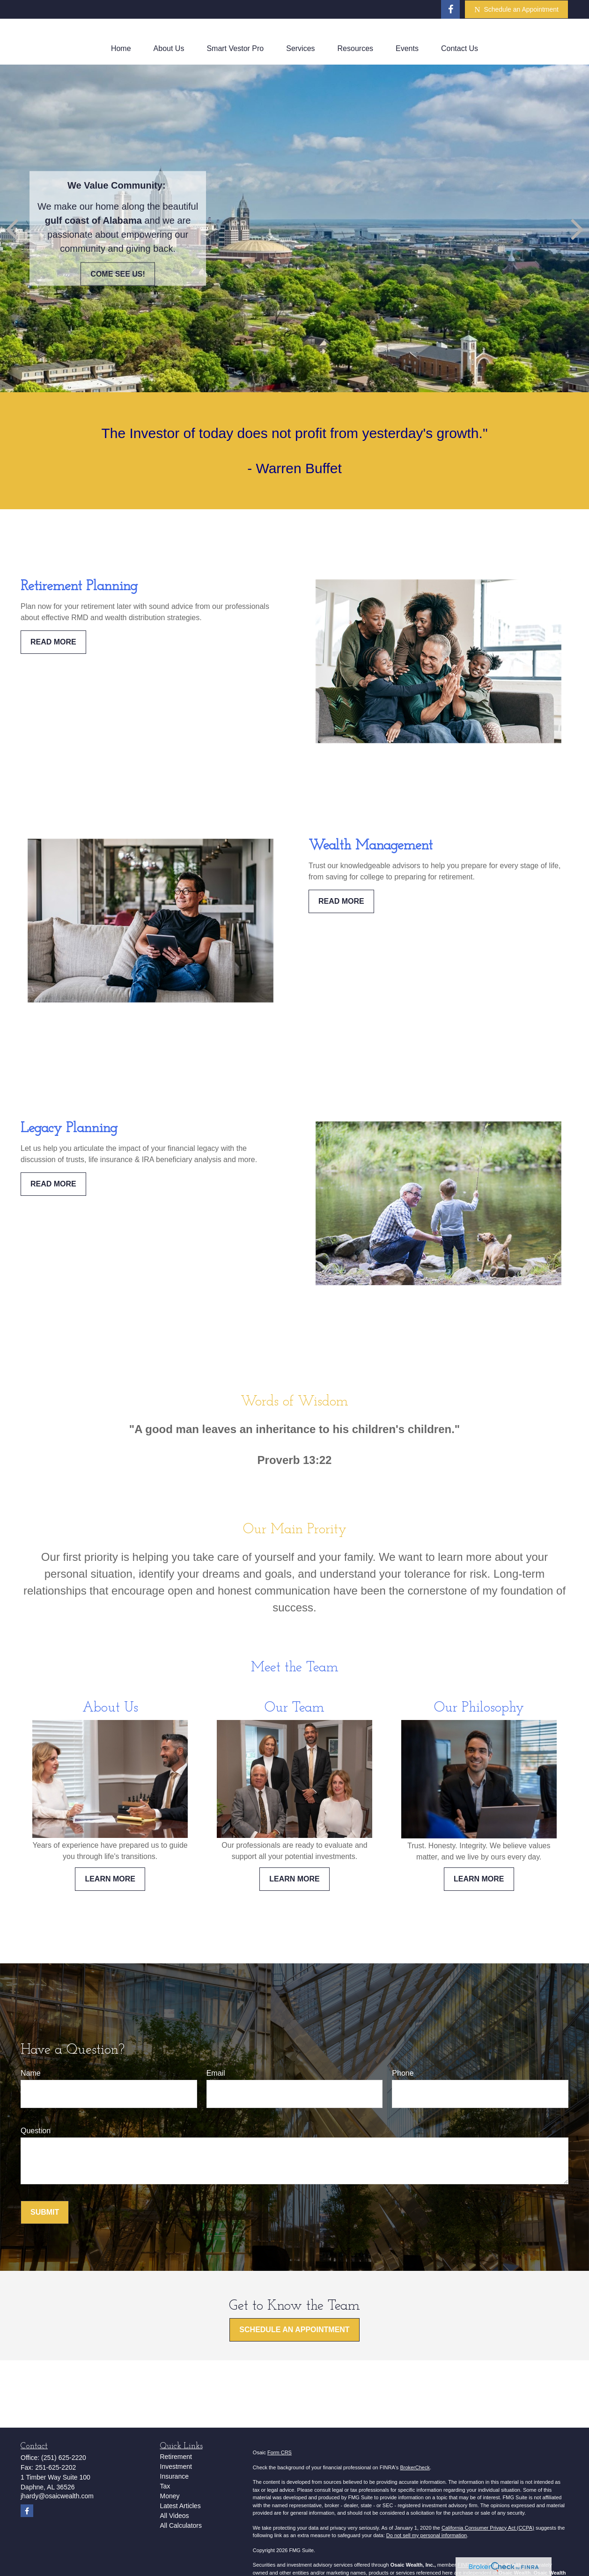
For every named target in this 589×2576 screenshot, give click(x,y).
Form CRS (279, 2452)
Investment (176, 2466)
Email (215, 2073)
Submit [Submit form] (44, 2212)
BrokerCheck (415, 2467)
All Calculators (181, 2525)
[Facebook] (450, 9)
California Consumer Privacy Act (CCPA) (488, 2528)
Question (36, 2131)
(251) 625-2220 (63, 2457)
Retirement (176, 2456)
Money (170, 2496)
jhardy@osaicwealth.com (57, 2496)
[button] (121, 48)
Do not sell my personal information (426, 2535)
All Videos (174, 2515)
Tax (165, 2486)
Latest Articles (180, 2506)
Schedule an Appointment (516, 10)
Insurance (174, 2476)
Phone (402, 2073)
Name (31, 2073)
